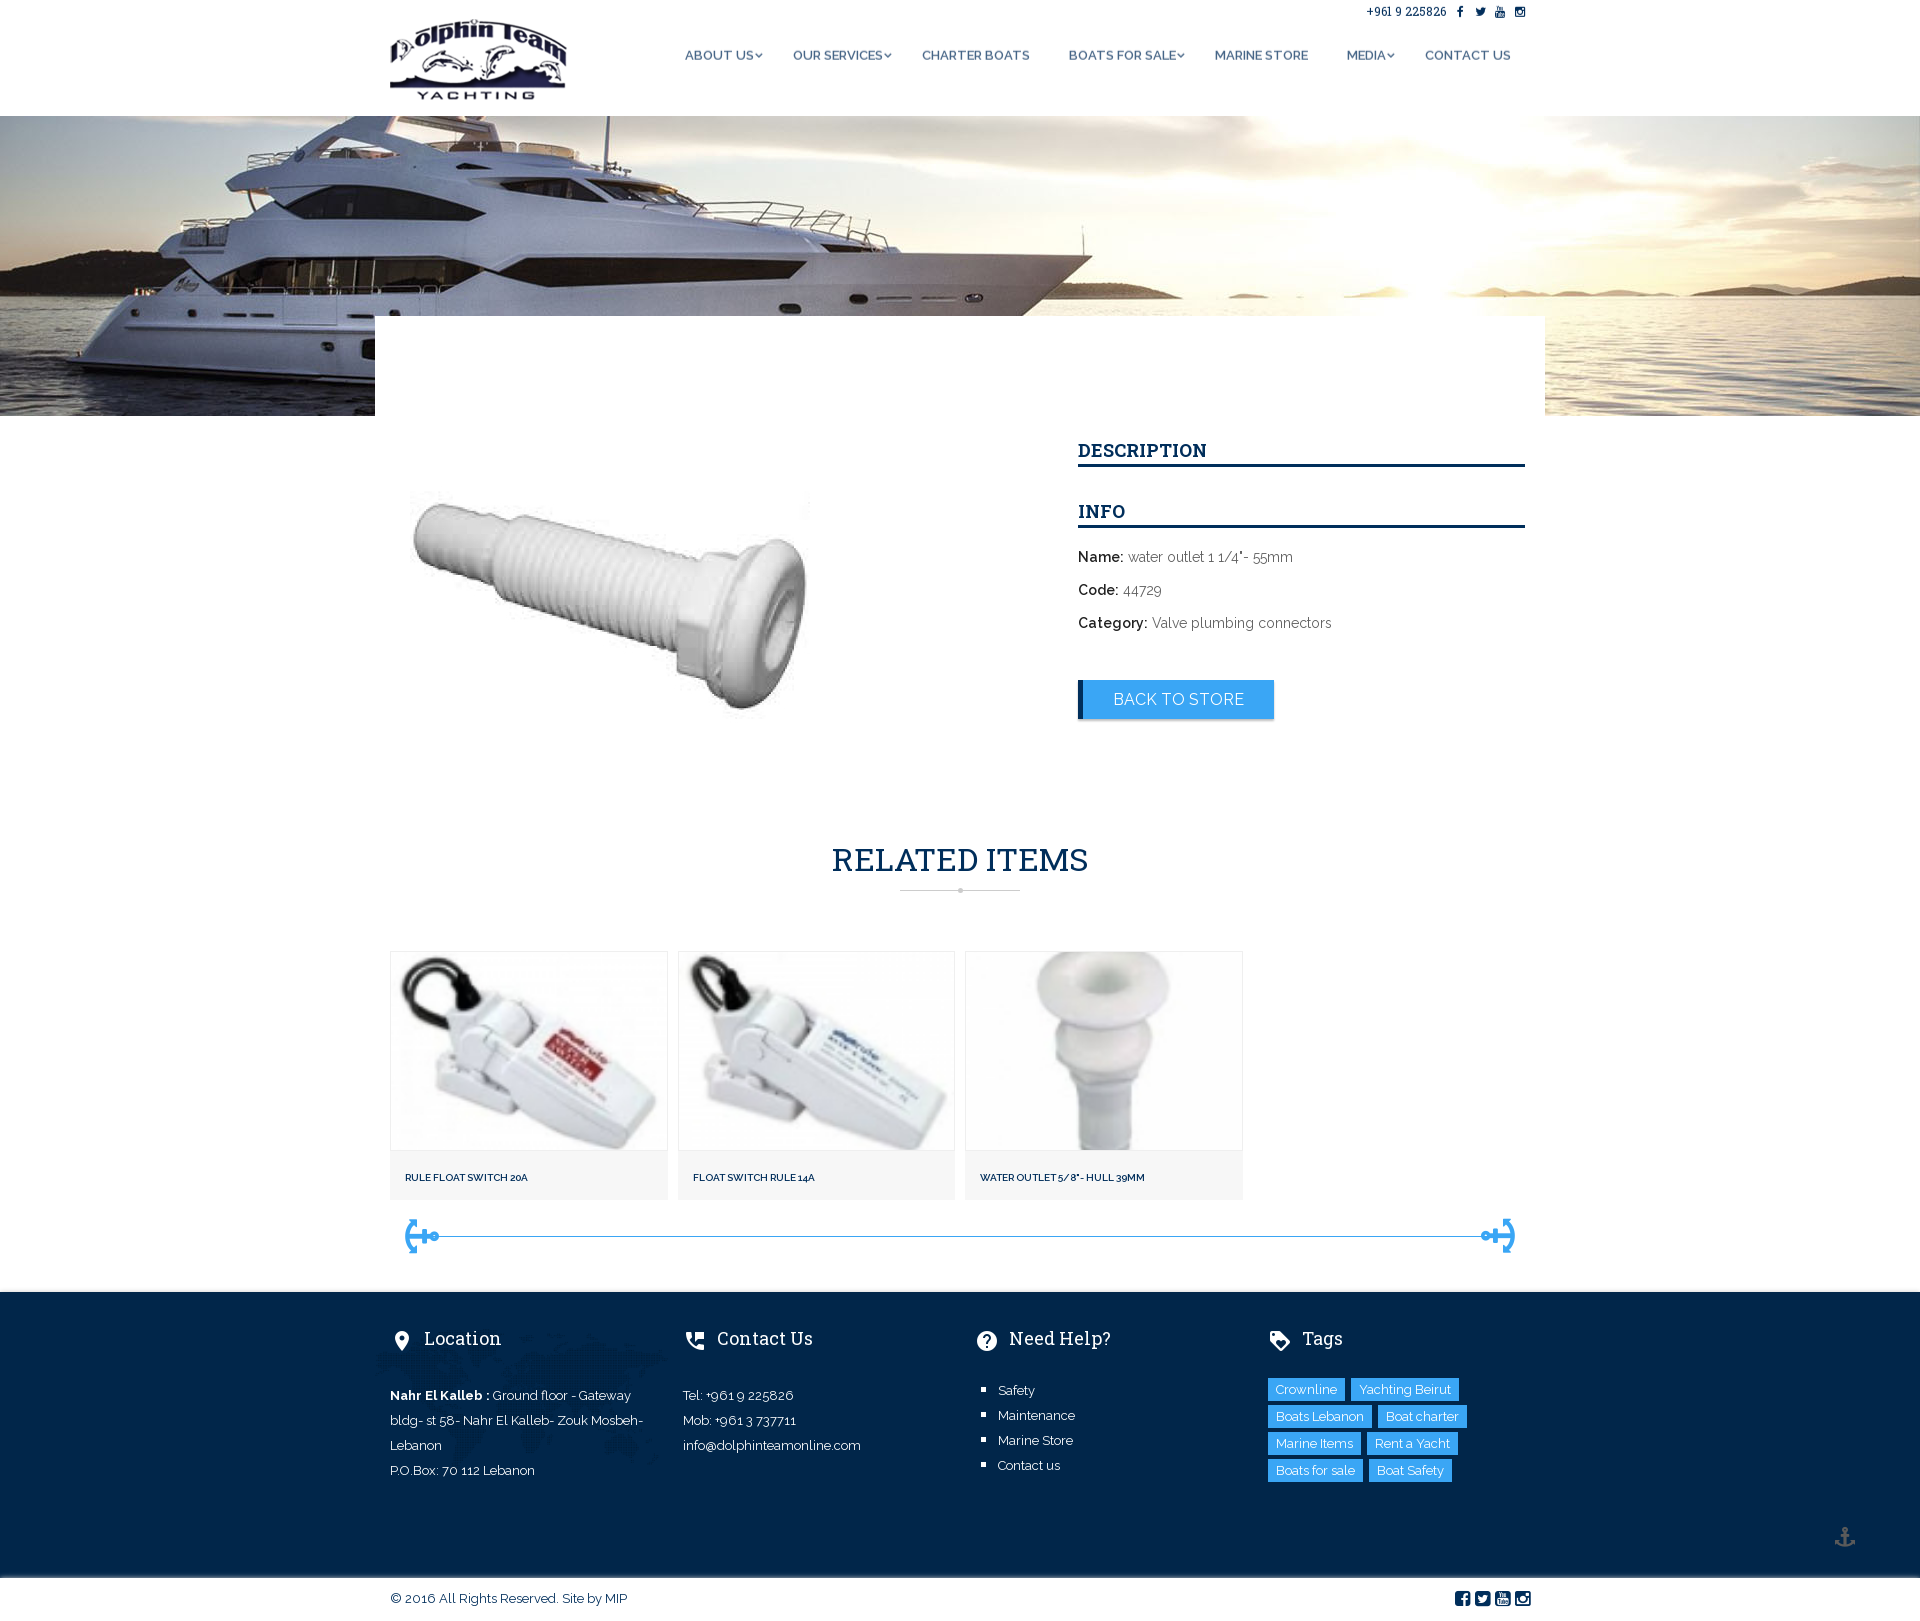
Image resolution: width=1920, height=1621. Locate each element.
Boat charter (1422, 1416)
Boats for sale (1315, 1470)
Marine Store (1261, 53)
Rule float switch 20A (466, 1177)
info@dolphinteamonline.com (772, 1445)
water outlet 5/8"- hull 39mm (1062, 1177)
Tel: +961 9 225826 (738, 1395)
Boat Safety (1410, 1470)
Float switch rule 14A (754, 1177)
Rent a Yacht (1412, 1443)
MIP (616, 1598)
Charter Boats (976, 53)
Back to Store (1178, 699)
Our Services (838, 53)
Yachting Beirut (1405, 1389)
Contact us (1468, 53)
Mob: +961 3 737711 (739, 1420)
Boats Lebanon (1320, 1416)
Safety (1016, 1390)
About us (719, 53)
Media (1366, 53)
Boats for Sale (1122, 53)
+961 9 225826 (1406, 10)
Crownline (1306, 1389)
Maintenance (1036, 1415)
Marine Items (1314, 1443)
